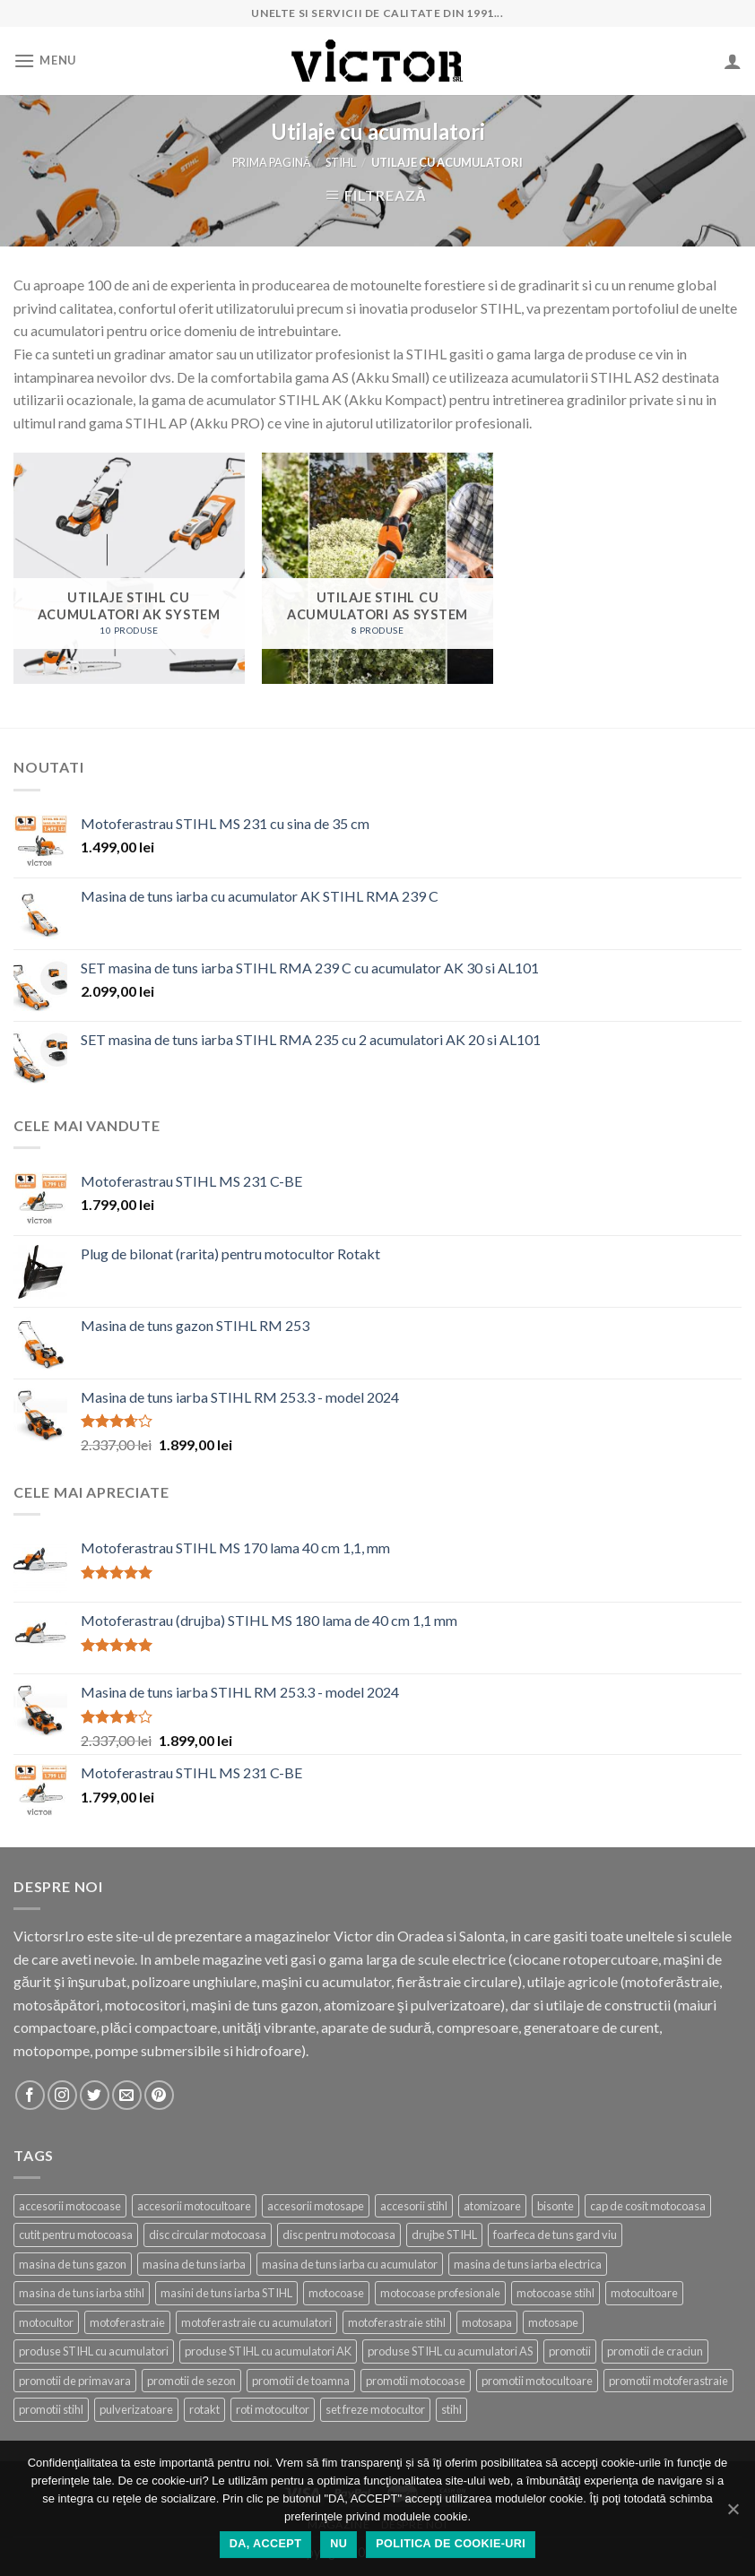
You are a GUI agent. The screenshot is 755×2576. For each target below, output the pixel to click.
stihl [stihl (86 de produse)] (451, 2409)
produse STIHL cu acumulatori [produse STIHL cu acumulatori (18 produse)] (94, 2351)
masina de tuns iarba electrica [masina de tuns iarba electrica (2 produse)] (528, 2264)
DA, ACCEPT (265, 2543)
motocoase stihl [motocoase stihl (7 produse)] (555, 2293)
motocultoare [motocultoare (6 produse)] (644, 2293)
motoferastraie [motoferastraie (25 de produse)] (127, 2322)
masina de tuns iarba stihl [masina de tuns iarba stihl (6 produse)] (81, 2293)
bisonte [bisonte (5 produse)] (555, 2206)
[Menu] (44, 60)
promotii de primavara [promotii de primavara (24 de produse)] (75, 2380)
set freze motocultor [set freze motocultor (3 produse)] (375, 2409)
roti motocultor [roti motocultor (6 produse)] (272, 2409)
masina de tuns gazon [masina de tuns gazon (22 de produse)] (72, 2264)
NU (338, 2543)
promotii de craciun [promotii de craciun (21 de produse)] (655, 2351)
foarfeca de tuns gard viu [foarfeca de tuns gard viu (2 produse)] (555, 2234)
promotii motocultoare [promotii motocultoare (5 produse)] (537, 2380)
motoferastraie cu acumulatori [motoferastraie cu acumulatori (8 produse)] (256, 2322)
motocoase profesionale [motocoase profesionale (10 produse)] (440, 2293)
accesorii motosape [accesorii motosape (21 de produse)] (315, 2206)
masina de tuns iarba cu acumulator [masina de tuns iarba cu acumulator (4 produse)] (350, 2264)
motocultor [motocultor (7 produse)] (46, 2322)
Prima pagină (271, 162)
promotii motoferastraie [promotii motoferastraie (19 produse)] (668, 2380)
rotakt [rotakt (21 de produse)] (204, 2409)
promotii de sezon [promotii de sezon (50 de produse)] (191, 2380)
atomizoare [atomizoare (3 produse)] (492, 2206)
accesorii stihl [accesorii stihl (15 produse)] (413, 2206)
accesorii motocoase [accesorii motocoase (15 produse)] (70, 2206)
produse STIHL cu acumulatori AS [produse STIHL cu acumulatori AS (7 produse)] (450, 2351)
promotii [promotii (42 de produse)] (570, 2351)
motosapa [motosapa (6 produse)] (487, 2322)
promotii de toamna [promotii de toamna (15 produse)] (301, 2380)
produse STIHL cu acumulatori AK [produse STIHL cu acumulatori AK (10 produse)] (268, 2351)
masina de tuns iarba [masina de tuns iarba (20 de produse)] (194, 2264)
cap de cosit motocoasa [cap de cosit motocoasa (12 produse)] (648, 2206)
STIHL (340, 162)
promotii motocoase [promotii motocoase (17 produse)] (415, 2380)
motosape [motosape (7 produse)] (553, 2322)
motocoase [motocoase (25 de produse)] (336, 2293)
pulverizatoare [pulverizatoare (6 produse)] (136, 2409)
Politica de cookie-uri (450, 2543)
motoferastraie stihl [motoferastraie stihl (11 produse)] (397, 2322)
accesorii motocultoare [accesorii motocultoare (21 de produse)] (194, 2206)
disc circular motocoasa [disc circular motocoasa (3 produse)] (207, 2234)
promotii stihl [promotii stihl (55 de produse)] (51, 2409)
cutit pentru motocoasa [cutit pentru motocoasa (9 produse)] (76, 2234)
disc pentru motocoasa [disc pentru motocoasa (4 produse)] (338, 2234)
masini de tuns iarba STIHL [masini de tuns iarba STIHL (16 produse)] (226, 2293)
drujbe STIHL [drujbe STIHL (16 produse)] (444, 2234)
